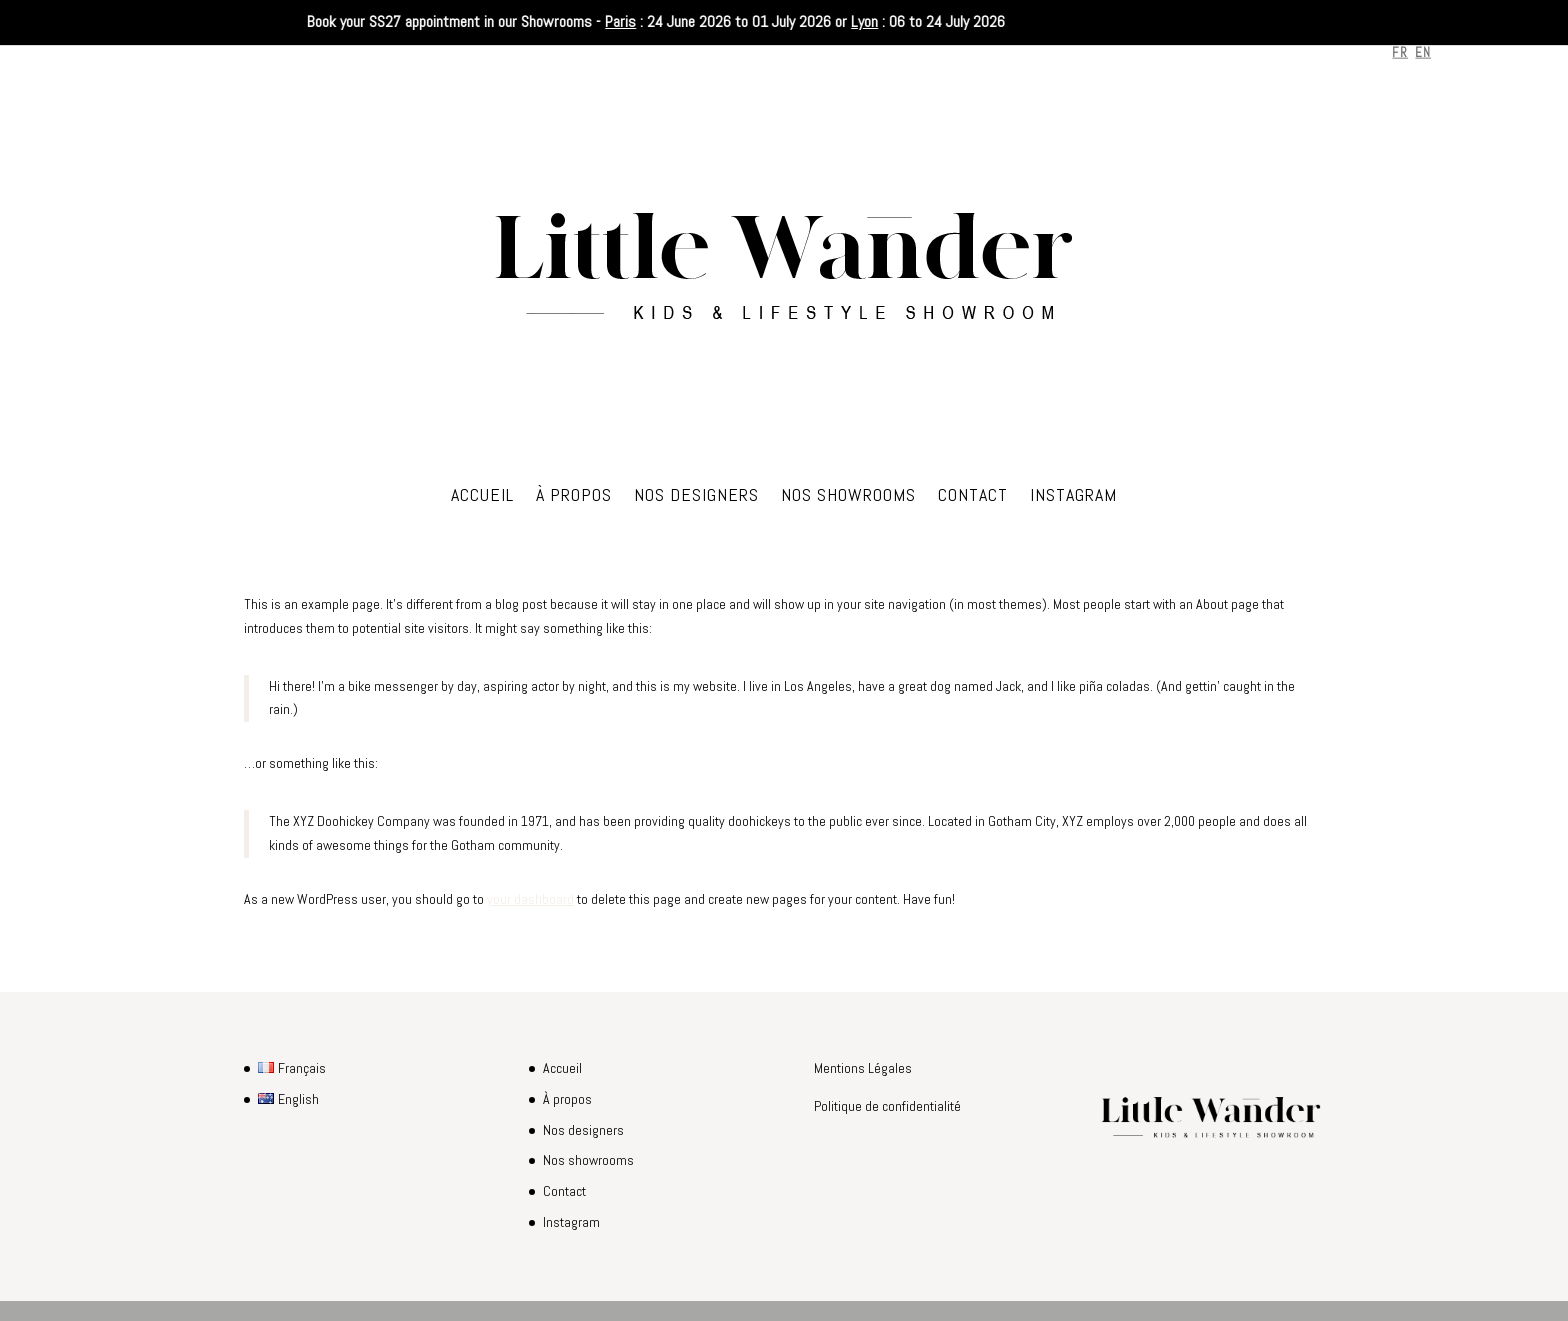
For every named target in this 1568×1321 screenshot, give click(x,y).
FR (1401, 52)
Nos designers (696, 497)
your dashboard (530, 899)
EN (1424, 52)
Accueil (482, 497)
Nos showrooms (848, 497)
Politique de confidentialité (887, 1106)
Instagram (1073, 497)
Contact (973, 497)
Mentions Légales (863, 1068)
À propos (574, 497)
